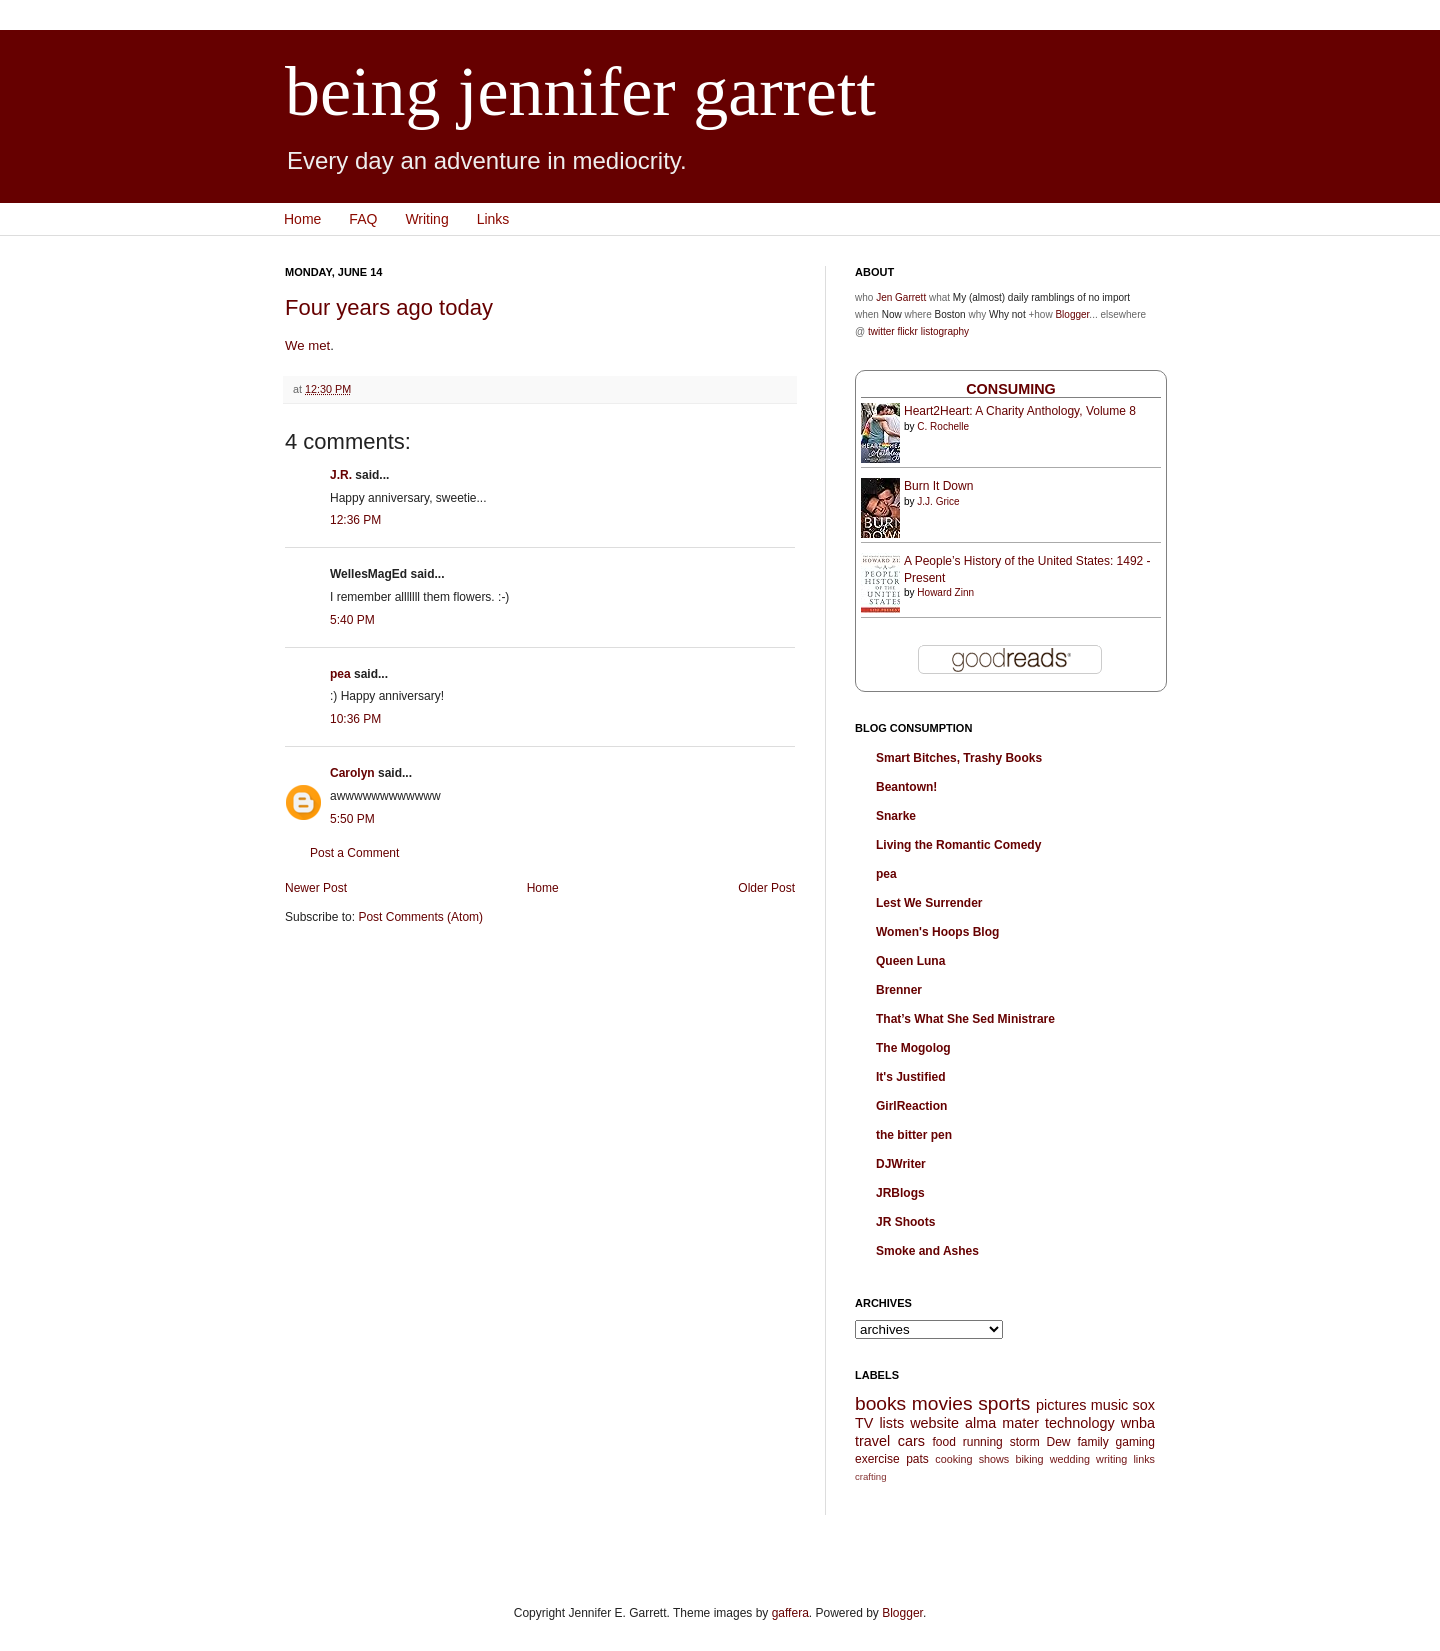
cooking (953, 1459)
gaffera (790, 1613)
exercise (877, 1459)
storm (1025, 1442)
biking (1029, 1459)
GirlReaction (911, 1106)
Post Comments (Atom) (420, 917)
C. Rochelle (943, 426)
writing (1111, 1459)
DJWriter (901, 1164)
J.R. (341, 475)
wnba (1138, 1423)
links (1144, 1459)
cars (911, 1441)
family (1092, 1442)
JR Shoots (905, 1222)
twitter (881, 331)
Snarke (896, 816)
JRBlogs (900, 1193)
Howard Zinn (945, 592)
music (1110, 1405)
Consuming (1011, 389)
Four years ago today (389, 307)
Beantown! (906, 787)
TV (864, 1423)
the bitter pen (914, 1135)
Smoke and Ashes (927, 1251)
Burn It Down (938, 486)
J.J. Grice (938, 501)
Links (493, 219)
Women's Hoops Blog (937, 932)
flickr (907, 331)
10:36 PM (355, 719)
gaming (1135, 1442)
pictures (1061, 1405)
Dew (1059, 1442)
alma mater (1002, 1423)
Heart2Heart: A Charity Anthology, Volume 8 (1020, 411)
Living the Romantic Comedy (958, 845)
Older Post (766, 888)
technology (1080, 1423)
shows (994, 1459)
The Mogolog (913, 1048)
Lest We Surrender (929, 903)
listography (945, 331)
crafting (870, 1476)
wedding (1070, 1459)
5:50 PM (352, 819)
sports (1004, 1403)
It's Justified (911, 1077)
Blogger (1072, 314)
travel (872, 1441)
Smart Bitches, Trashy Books (959, 758)
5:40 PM (352, 620)
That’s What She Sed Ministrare (965, 1019)
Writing (426, 219)
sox (1144, 1405)
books (880, 1403)
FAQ (363, 219)
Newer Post (316, 888)
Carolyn (352, 773)
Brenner (899, 990)
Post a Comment (354, 853)
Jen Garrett (901, 297)
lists (891, 1423)
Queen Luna (910, 961)
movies (942, 1403)
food (943, 1442)
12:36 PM (355, 520)
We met (307, 345)
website (934, 1423)
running (983, 1442)
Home (302, 219)
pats (917, 1459)
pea (340, 674)
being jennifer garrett (580, 91)
